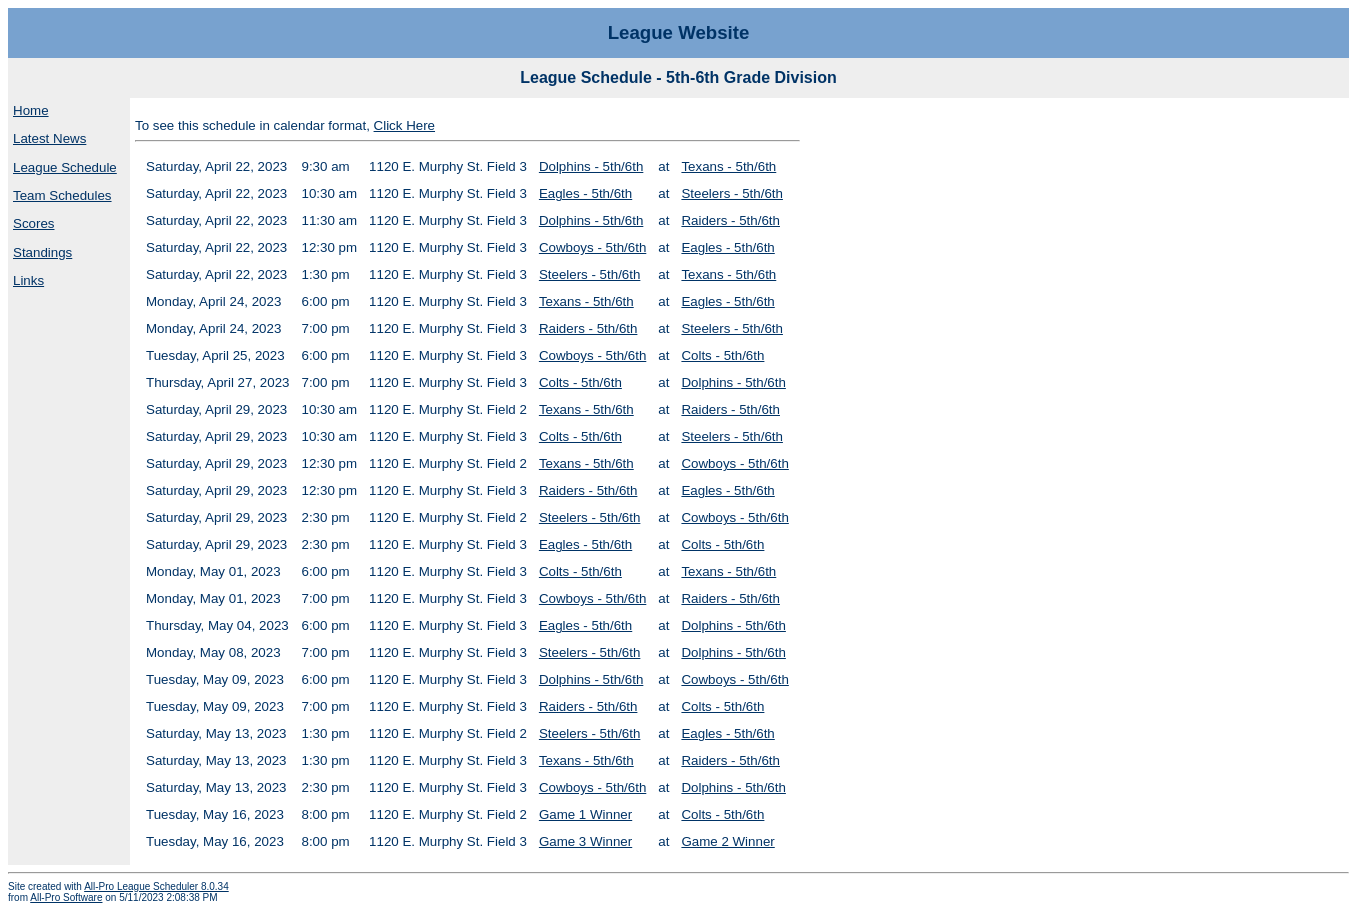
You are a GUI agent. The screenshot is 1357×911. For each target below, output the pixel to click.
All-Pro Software (66, 897)
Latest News (49, 138)
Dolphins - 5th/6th (591, 166)
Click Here (404, 125)
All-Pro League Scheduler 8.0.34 (156, 886)
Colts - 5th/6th (722, 355)
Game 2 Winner (727, 841)
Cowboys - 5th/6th (592, 247)
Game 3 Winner (585, 841)
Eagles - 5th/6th (585, 193)
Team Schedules (62, 195)
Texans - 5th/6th (728, 166)
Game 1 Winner (585, 814)
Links (28, 280)
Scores (33, 223)
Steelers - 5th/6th (732, 193)
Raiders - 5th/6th (730, 220)
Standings (42, 252)
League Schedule (65, 167)
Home (31, 110)
